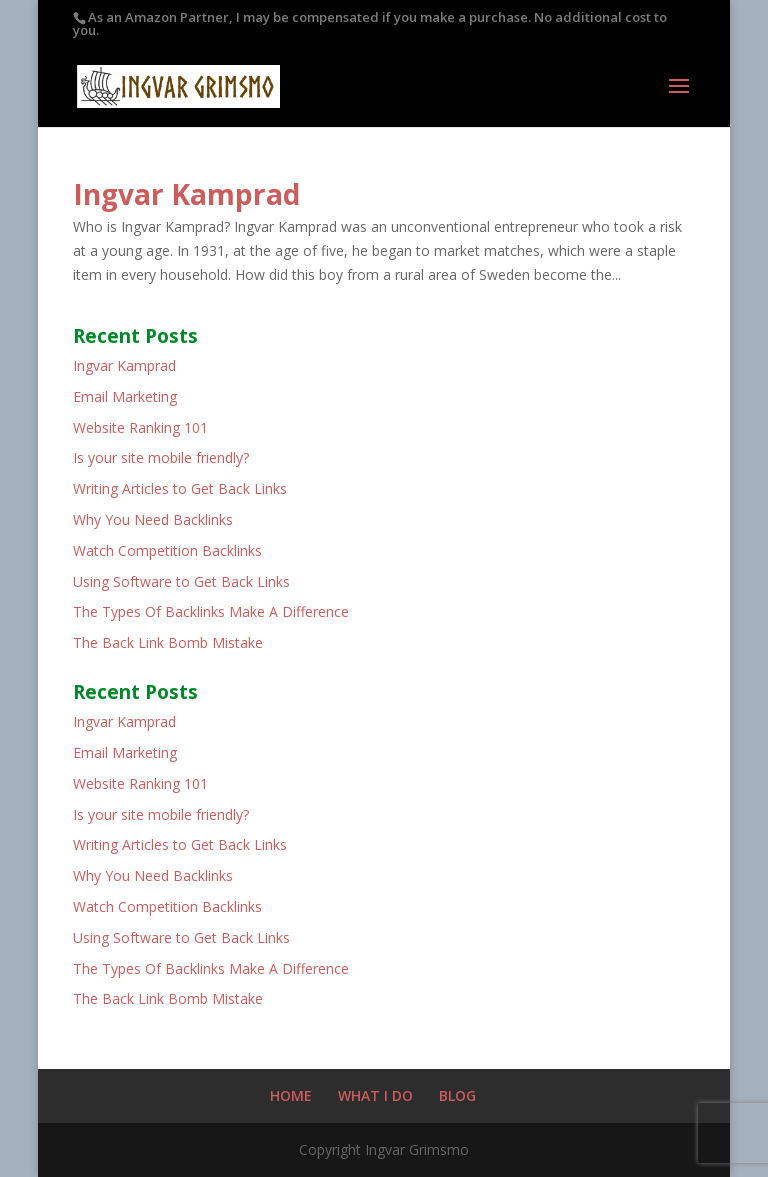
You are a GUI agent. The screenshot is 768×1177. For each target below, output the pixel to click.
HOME (291, 1095)
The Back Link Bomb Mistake (168, 642)
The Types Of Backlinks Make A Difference (211, 611)
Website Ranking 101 (140, 427)
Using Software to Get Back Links (181, 581)
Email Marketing (125, 396)
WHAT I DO (375, 1095)
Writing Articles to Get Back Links (180, 488)
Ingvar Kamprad (186, 194)
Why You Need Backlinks (153, 519)
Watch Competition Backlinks (167, 550)
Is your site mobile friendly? (161, 457)
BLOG (457, 1095)
